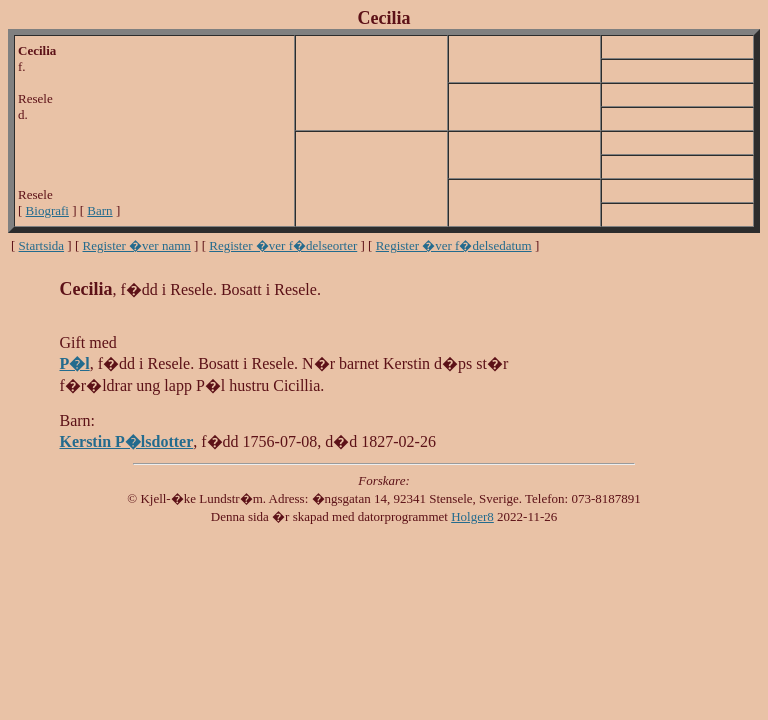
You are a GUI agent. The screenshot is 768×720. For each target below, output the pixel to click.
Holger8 (472, 516)
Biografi (47, 210)
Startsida (42, 245)
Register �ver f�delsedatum (454, 245)
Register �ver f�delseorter (283, 245)
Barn (99, 210)
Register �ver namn (137, 245)
